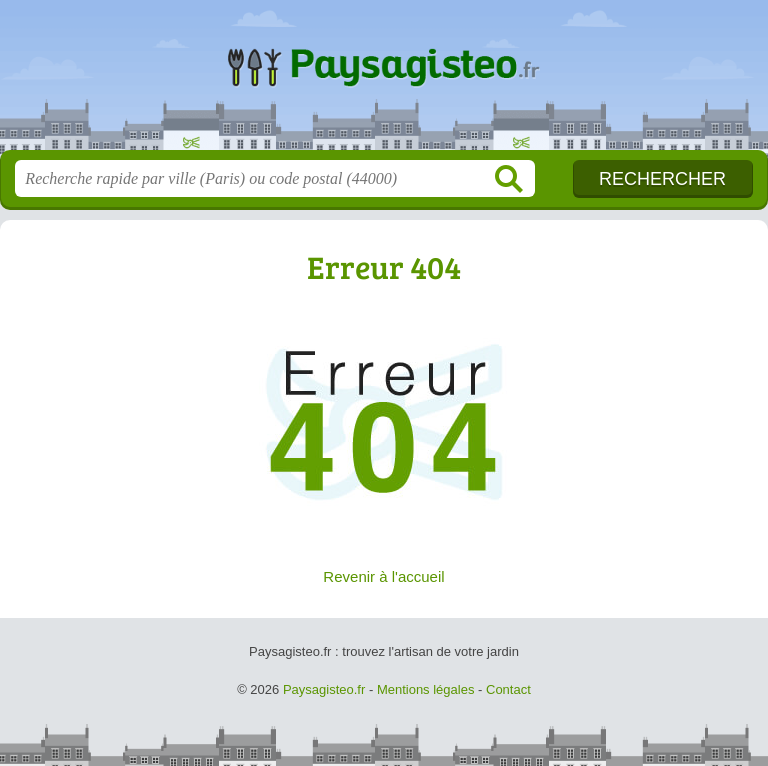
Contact (508, 689)
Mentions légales (426, 689)
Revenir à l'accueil (383, 576)
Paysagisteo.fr (384, 82)
